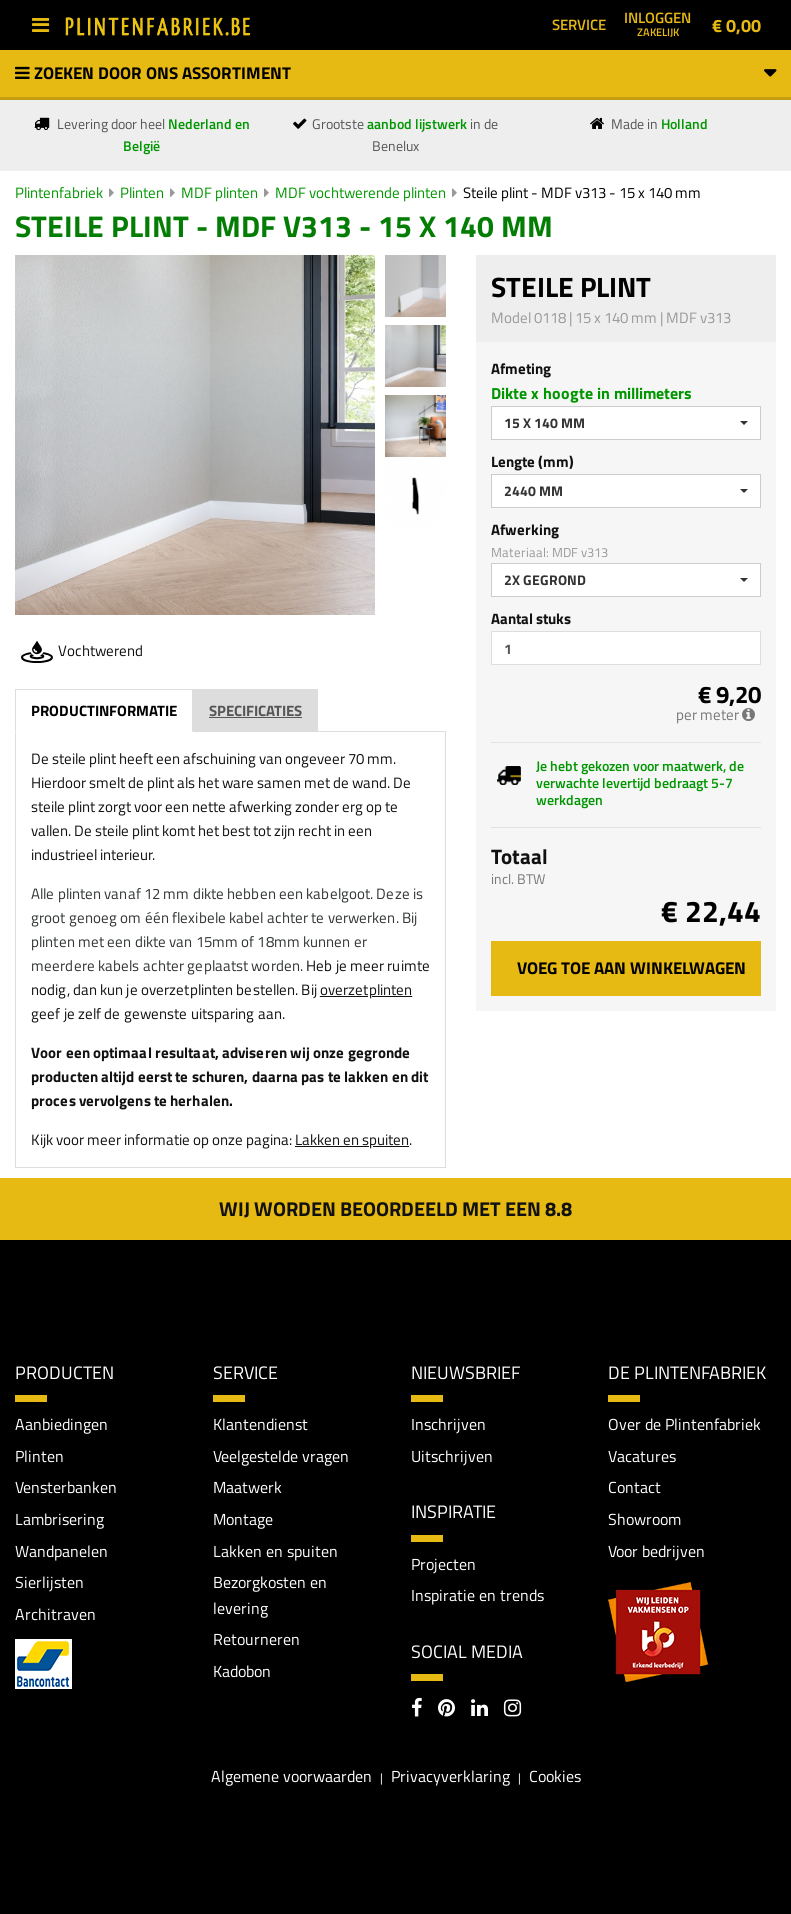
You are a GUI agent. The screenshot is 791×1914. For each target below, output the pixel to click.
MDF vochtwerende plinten (360, 192)
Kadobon (242, 1671)
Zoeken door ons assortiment (395, 73)
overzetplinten (366, 989)
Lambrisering (59, 1519)
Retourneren (256, 1639)
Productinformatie (104, 710)
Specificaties (255, 710)
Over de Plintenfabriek (684, 1424)
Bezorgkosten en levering (270, 1595)
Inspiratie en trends (477, 1595)
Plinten (142, 192)
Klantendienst (260, 1424)
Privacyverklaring (450, 1776)
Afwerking (525, 529)
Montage (243, 1519)
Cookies (555, 1776)
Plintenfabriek (59, 192)
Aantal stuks (531, 618)
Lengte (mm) (532, 461)
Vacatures (642, 1456)
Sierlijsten (49, 1582)
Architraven (55, 1614)
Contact (634, 1487)
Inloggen (657, 23)
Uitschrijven (452, 1456)
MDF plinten (219, 192)
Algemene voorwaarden (291, 1776)
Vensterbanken (66, 1487)
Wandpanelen (61, 1551)
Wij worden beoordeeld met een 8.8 (395, 1208)
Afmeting (521, 368)
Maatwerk (247, 1487)
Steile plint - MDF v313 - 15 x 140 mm (582, 192)
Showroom (644, 1519)
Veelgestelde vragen (281, 1456)
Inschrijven (448, 1424)
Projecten (443, 1564)
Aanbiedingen (61, 1424)
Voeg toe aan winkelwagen (631, 968)
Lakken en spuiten (352, 1139)
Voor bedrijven (656, 1551)
